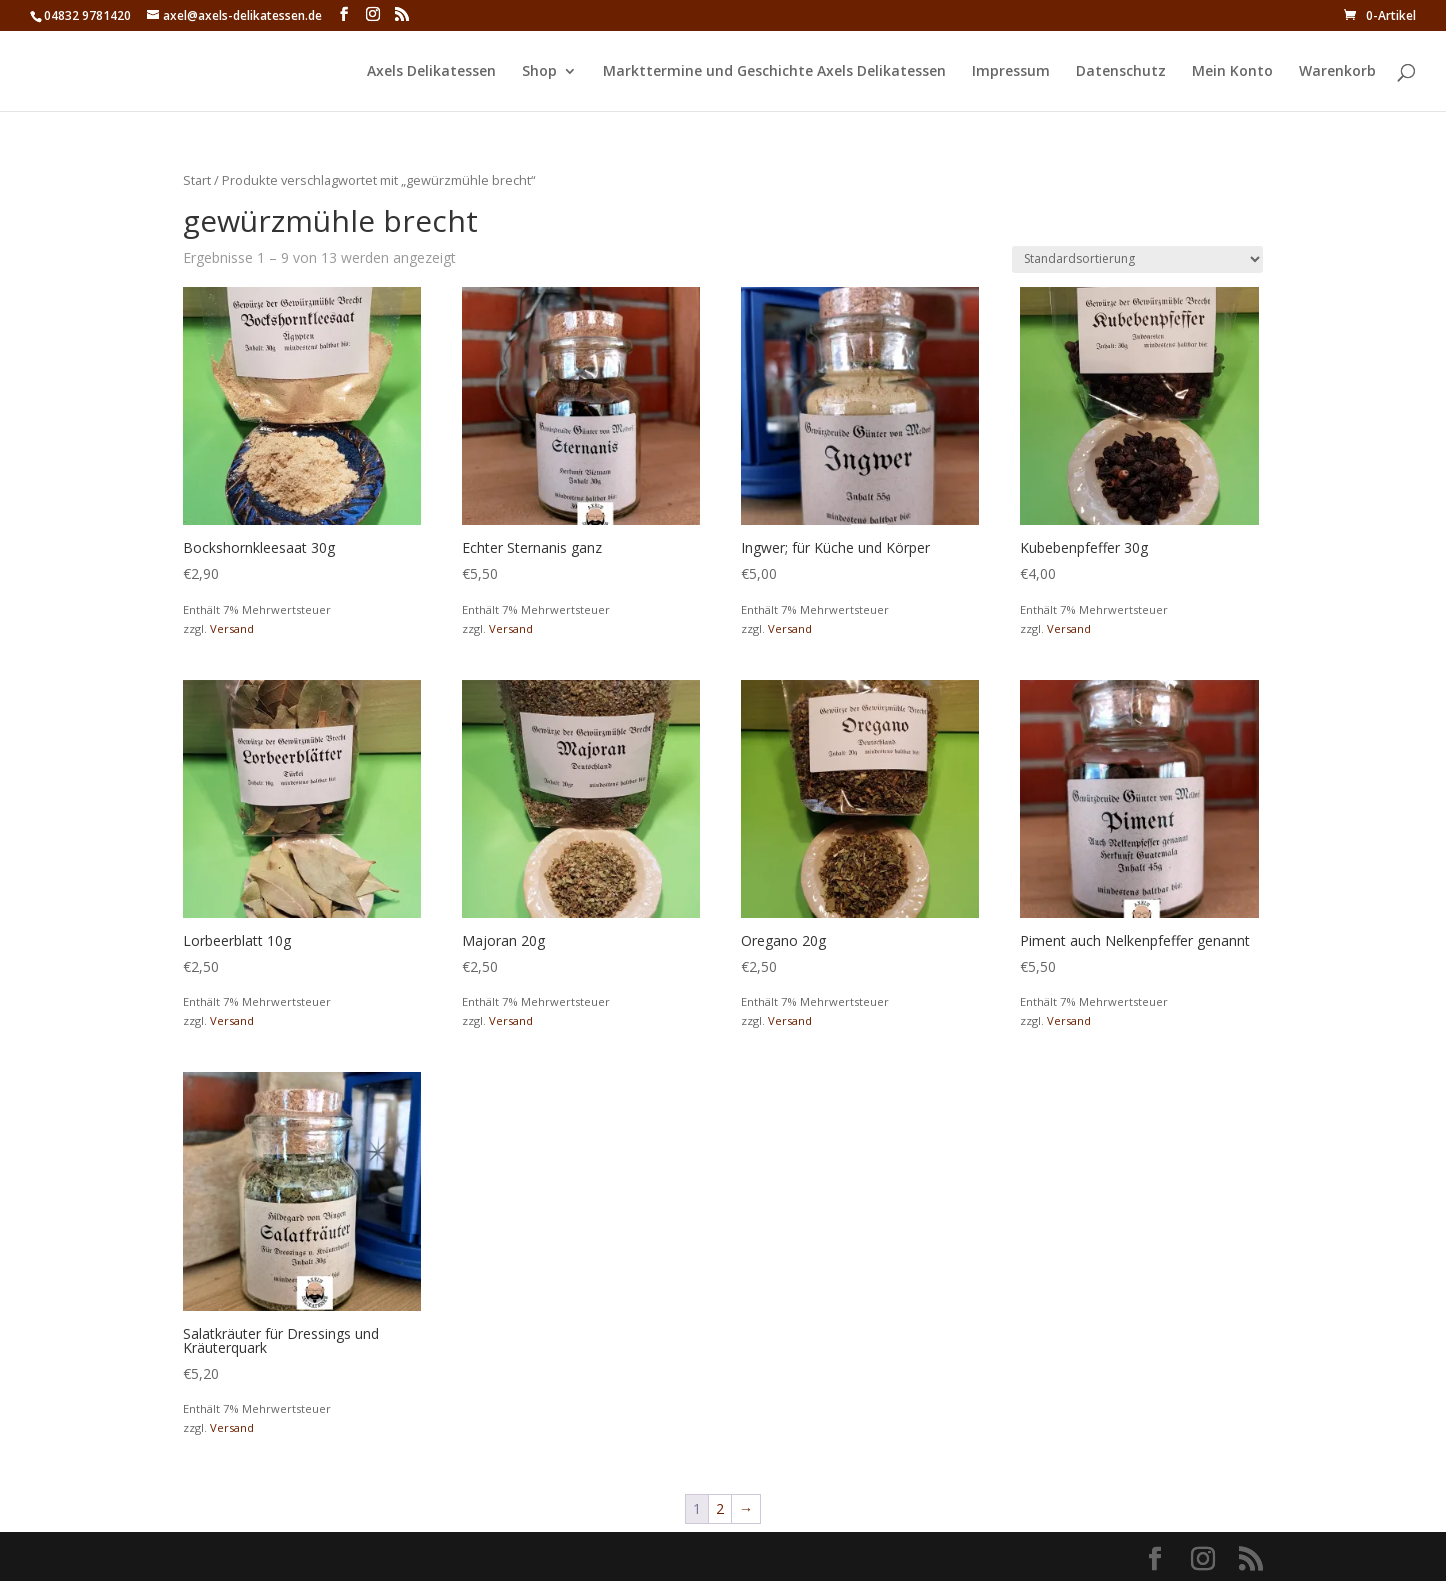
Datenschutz (1121, 72)
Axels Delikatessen (431, 72)
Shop (539, 72)
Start (197, 180)
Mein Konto (1232, 72)
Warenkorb (1337, 72)
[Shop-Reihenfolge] (1137, 259)
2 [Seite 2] (720, 1508)
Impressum (1011, 72)
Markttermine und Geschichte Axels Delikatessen (774, 72)
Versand (232, 628)
